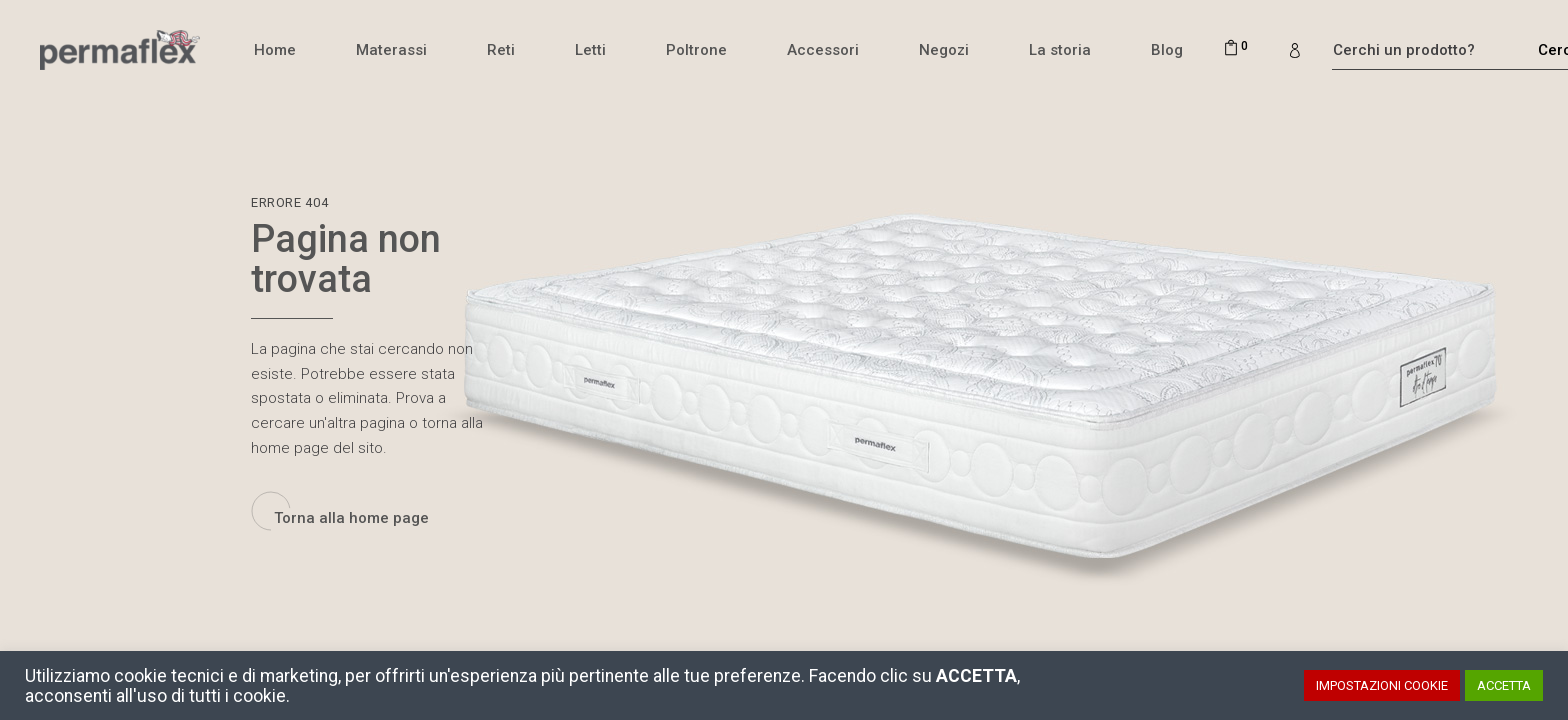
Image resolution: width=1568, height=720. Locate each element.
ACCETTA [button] (1504, 685)
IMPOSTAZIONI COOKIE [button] (1382, 685)
